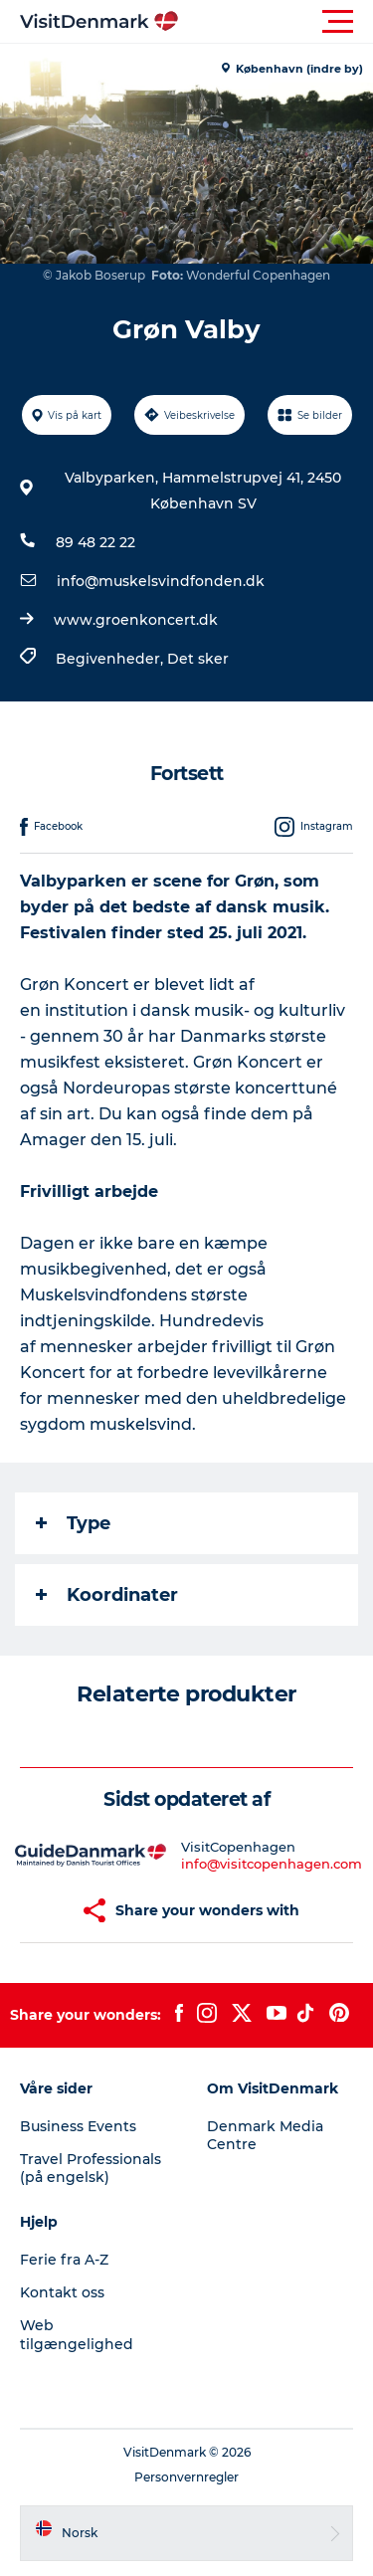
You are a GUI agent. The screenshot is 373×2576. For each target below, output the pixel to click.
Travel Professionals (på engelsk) (90, 2168)
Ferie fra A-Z (64, 2260)
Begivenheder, (111, 659)
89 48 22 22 (95, 542)
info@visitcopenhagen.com (271, 1864)
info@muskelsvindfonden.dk (161, 581)
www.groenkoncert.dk (136, 620)
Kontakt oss (62, 2292)
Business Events (78, 2126)
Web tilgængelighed (76, 2334)
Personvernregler (186, 2477)
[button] (276, 22)
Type (73, 1523)
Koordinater (107, 1595)
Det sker (198, 659)
